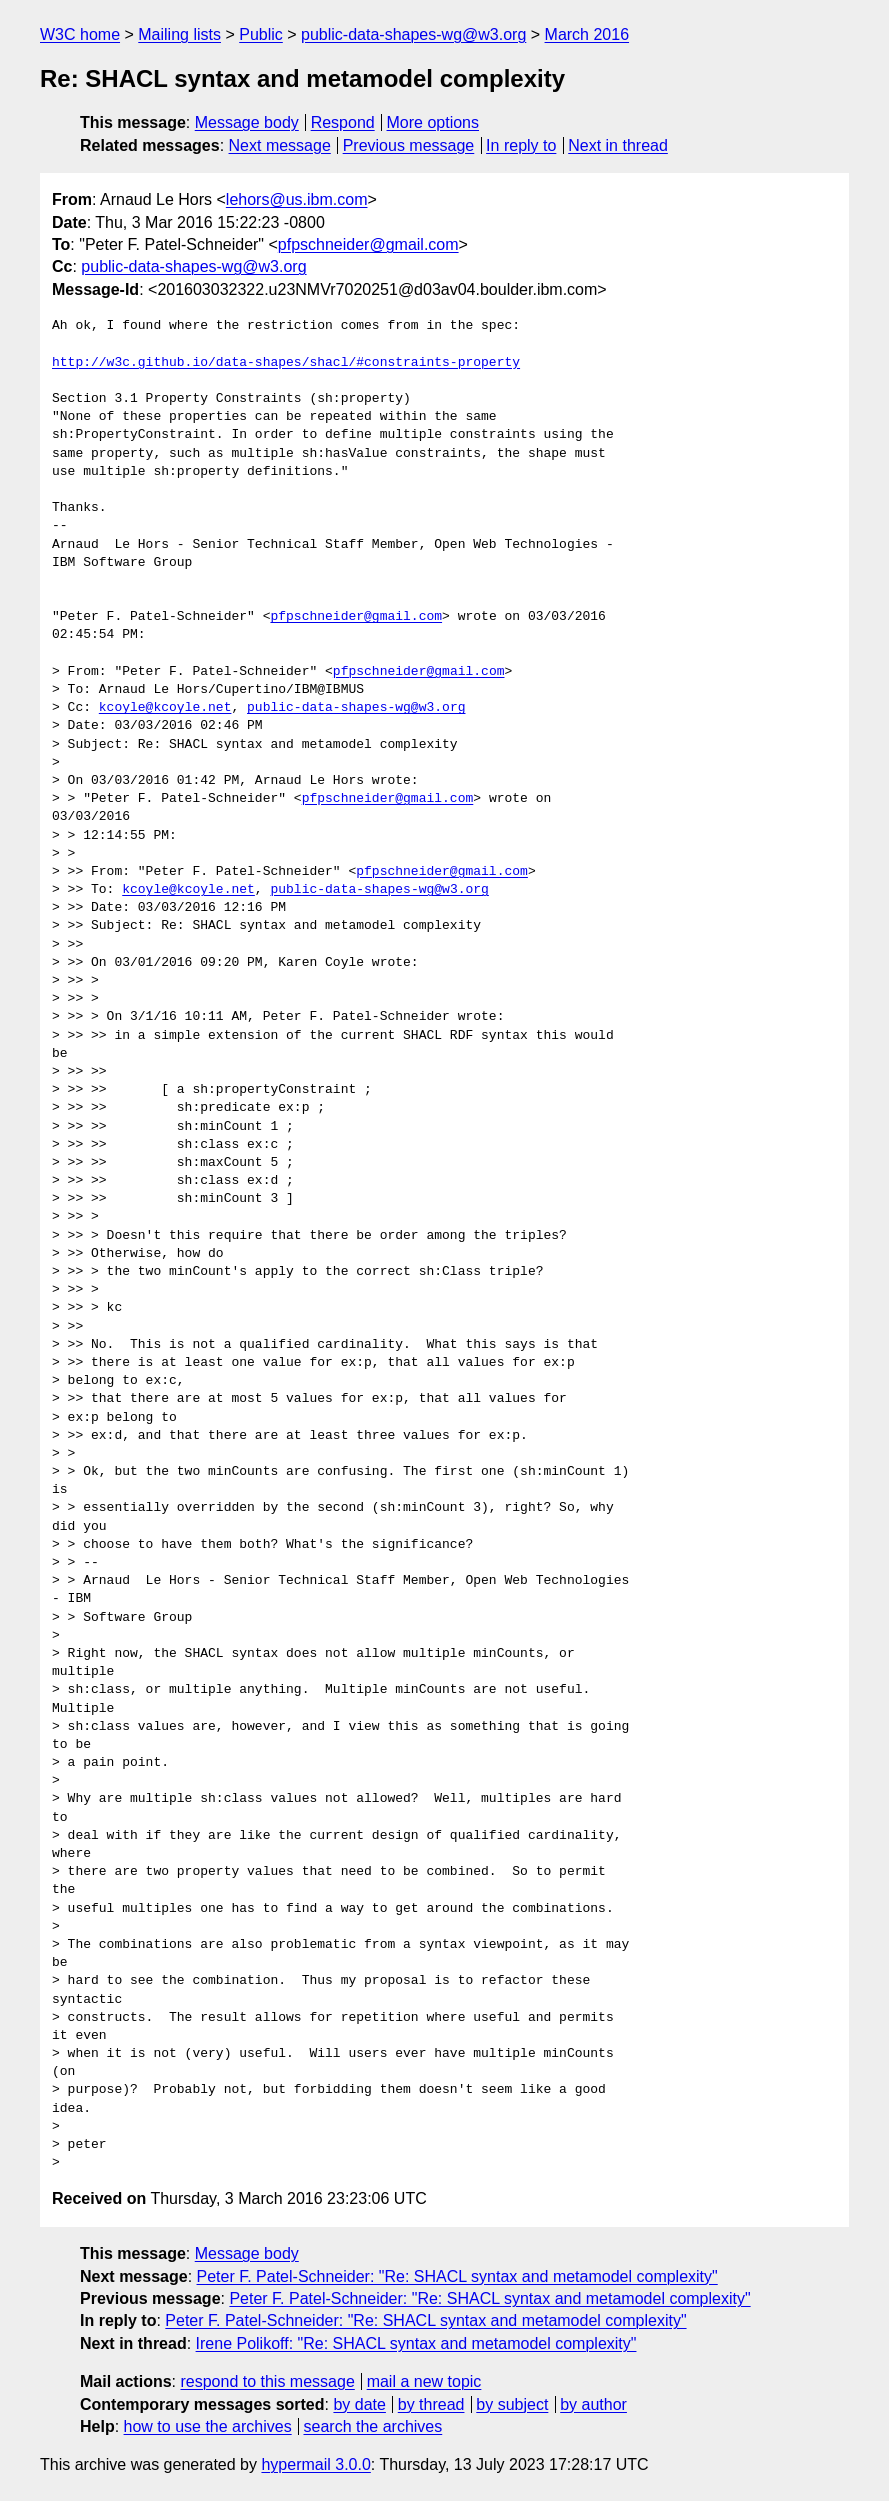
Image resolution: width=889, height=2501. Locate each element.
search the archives (373, 2426)
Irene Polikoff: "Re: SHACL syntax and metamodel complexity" (416, 2343)
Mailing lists (179, 34)
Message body (247, 122)
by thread (431, 2404)
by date (359, 2404)
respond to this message (267, 2381)
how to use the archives (208, 2426)
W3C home (80, 34)
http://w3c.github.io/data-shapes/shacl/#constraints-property (286, 363)
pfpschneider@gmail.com (368, 244)
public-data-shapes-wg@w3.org (413, 34)
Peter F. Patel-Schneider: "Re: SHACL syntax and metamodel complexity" (457, 2276)
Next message (280, 145)
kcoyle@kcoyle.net (165, 708)
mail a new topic (424, 2381)
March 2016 (587, 34)
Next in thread (618, 145)
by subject (512, 2404)
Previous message (409, 145)
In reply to (521, 145)
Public (261, 34)
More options (433, 122)
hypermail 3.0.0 (315, 2464)
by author (593, 2404)
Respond (343, 122)
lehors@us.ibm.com (297, 199)
